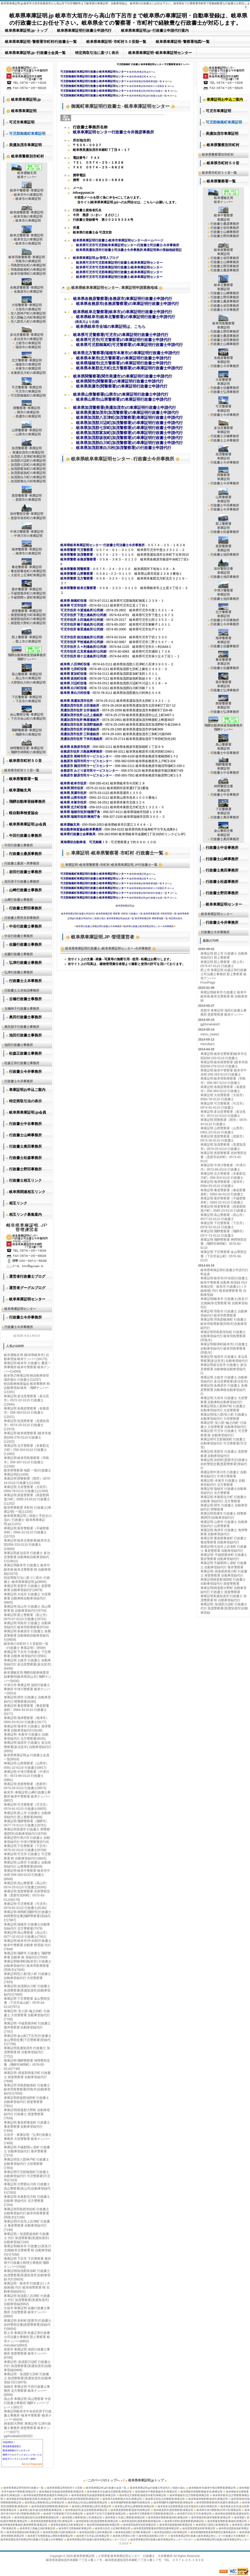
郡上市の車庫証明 (26, 641)
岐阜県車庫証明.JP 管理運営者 (103, 936)
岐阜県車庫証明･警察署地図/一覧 (182, 42)
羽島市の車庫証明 (26, 261)
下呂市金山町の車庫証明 (27, 718)
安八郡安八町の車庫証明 (27, 321)
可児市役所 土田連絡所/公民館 (82, 619)
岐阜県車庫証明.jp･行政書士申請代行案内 (155, 30)
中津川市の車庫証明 (26, 536)
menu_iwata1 (209, 1034)
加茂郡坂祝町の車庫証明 (27, 473)
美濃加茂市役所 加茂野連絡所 (81, 724)
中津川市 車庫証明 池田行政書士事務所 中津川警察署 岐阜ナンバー (27, 1689)
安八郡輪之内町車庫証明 (27, 317)
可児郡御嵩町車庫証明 (25, 133)
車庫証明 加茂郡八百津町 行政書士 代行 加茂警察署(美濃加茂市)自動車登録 (27, 2300)
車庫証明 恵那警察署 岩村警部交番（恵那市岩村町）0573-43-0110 (27, 1895)
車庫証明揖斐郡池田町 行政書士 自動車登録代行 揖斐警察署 (26, 2102)
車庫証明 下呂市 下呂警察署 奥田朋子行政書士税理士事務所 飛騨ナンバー (27, 2263)
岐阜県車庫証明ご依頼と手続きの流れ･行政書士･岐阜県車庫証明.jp (28, 1520)
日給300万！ (9, 2442)
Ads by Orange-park (32, 2464)
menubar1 (15, 2345)
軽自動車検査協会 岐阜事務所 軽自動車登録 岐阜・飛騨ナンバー (27, 1388)
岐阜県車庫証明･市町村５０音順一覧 (116, 42)
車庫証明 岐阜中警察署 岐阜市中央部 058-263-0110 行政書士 (27, 1875)
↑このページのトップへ (103, 2480)
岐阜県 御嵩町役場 (73, 600)
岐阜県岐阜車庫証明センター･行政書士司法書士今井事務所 (102, 545)
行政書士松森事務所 (24, 1158)
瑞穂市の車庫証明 (26, 364)
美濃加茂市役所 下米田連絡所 (81, 739)
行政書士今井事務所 (24, 1071)
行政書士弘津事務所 (223, 392)
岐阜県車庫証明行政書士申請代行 (84, 30)
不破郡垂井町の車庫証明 (27, 593)
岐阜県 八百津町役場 (75, 664)
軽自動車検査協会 (22, 813)
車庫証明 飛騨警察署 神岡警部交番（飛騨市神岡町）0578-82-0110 (27, 2064)
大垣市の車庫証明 (26, 309)
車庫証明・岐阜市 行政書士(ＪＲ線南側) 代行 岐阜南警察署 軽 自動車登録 (27, 2287)
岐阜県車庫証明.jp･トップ (26, 30)
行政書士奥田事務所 (24, 1146)
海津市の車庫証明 (26, 553)
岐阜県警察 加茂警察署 (76, 554)
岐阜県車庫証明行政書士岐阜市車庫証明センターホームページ (115, 240)
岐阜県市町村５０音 (24, 761)
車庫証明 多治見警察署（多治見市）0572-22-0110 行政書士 (26, 1400)
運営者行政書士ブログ (25, 1276)
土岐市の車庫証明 (26, 343)
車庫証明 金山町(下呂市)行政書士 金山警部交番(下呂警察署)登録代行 (27, 2040)
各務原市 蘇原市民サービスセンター (86, 775)
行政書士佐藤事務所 (223, 388)
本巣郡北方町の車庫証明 (27, 373)
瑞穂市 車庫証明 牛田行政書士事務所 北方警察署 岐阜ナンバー (27, 2391)
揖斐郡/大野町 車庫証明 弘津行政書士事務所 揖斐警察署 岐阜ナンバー (27, 2428)
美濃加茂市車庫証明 (24, 145)
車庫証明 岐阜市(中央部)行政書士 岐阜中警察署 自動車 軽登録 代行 (27, 1945)
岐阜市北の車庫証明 (26, 239)
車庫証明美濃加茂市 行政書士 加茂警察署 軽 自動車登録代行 (27, 2052)
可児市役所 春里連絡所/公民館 (82, 629)
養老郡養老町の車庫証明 (27, 571)
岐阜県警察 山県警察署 (76, 573)
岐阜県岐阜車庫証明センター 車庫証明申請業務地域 (114, 288)
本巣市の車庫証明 (26, 368)
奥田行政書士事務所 (24, 1017)
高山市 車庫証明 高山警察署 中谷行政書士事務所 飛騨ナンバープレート (27, 2403)
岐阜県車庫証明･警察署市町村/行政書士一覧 (41, 42)
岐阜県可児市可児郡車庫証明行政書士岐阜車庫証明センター (117, 262)
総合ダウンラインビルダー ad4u (19, 2459)
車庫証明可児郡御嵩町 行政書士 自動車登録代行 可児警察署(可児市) (27, 2176)
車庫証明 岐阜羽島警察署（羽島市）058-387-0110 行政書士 (26, 1462)
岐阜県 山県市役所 (73, 797)
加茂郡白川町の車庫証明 (27, 477)
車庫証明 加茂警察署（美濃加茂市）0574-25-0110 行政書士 (26, 1425)
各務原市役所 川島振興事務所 (81, 751)
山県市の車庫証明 (26, 434)
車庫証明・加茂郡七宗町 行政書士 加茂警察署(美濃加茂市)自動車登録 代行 (27, 2378)
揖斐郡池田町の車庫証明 (27, 619)
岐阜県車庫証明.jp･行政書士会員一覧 (35, 53)
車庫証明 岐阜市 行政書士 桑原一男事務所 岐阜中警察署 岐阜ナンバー (27, 1367)
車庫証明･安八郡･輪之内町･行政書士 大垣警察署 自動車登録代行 (27, 2015)
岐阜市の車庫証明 (26, 199)
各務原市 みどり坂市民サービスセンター (89, 770)
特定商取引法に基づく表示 (97, 53)
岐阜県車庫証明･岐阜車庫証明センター (160, 53)
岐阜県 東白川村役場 (75, 693)
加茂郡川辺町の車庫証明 (27, 460)
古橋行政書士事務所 (24, 999)
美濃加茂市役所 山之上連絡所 (81, 715)
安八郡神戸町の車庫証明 (27, 313)
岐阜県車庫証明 (21, 111)
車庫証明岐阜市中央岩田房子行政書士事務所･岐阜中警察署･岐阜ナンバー (28, 2415)
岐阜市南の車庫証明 (26, 216)
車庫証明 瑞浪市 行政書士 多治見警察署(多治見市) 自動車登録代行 (27, 1747)
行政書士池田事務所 (223, 554)
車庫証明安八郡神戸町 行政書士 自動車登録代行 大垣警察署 (26, 2163)
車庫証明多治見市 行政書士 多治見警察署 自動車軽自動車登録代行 (27, 1557)
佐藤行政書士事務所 (24, 944)
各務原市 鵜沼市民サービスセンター (86, 766)
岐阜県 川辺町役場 (73, 683)
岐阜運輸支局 (69, 824)
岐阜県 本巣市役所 (73, 802)
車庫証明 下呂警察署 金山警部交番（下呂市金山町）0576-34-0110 (27, 2003)
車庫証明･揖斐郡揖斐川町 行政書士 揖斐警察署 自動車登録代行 (27, 2077)
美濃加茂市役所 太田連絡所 (79, 705)
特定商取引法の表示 (24, 1101)
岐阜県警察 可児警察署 (76, 550)
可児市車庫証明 (20, 122)
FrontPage (207, 982)
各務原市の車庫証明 (26, 291)
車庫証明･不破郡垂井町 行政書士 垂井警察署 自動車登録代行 (27, 2027)
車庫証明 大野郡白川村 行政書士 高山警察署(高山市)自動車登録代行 (27, 2188)
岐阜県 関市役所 (72, 788)
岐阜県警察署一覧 (22, 779)
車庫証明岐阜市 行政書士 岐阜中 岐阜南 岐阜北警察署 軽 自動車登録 (27, 1569)
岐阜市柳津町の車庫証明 (27, 273)
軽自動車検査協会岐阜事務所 (81, 829)
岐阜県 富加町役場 (73, 673)
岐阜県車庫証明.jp (23, 100)
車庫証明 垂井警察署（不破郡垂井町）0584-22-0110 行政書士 (26, 1532)
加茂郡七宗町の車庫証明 (27, 465)
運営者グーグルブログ (25, 1288)
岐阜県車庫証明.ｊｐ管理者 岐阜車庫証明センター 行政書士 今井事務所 (123, 2556)
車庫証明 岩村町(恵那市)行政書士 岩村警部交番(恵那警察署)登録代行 (27, 2324)
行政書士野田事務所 (24, 908)
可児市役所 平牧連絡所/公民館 (82, 642)
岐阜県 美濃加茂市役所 (76, 700)
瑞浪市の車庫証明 (26, 347)
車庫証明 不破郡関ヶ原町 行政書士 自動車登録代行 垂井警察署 (27, 2151)
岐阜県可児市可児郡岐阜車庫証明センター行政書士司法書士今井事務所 (125, 245)
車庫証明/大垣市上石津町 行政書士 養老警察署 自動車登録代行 (27, 2225)
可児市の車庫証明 (26, 391)
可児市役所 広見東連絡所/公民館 (83, 651)
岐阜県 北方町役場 (73, 807)
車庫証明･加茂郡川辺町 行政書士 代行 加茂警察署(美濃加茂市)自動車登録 (27, 2366)
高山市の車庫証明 (26, 678)
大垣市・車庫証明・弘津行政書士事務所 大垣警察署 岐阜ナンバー (28, 2139)
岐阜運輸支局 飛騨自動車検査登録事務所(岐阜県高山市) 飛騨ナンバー (27, 1676)
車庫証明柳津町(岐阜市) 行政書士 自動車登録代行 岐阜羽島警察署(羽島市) (27, 1965)
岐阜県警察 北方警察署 (76, 578)
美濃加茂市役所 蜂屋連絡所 (79, 720)
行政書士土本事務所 (24, 981)
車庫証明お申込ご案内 (25, 1090)
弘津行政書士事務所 (24, 963)
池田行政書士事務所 (24, 1035)
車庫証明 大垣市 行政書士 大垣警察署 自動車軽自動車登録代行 (27, 1598)
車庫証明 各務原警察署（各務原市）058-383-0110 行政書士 (26, 1412)
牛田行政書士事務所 (24, 835)
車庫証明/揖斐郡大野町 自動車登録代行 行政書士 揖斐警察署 (27, 2114)
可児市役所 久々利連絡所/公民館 (83, 646)
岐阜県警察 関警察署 (75, 569)
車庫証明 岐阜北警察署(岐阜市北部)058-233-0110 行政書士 (27, 1544)
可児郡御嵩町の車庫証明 (27, 395)
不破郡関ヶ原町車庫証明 (27, 597)
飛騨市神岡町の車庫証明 (27, 752)
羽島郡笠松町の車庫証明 (27, 265)
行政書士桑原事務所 (24, 854)
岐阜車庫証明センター (25, 1299)
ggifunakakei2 (18, 2436)
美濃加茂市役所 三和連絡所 (79, 734)
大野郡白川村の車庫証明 (27, 682)
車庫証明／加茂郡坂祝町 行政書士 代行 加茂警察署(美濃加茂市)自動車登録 (26, 2238)
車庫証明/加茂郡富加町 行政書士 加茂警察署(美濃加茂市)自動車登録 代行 (27, 2275)
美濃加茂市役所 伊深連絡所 (79, 729)
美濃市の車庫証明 (26, 416)
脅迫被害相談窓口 (12, 2446)
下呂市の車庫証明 (26, 701)
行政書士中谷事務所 (24, 1124)
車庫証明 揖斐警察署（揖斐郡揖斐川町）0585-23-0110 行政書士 (27, 1499)
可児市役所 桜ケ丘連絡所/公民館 (83, 656)
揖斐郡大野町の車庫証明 (27, 623)
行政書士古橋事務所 (223, 436)
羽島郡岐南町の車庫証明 (27, 269)
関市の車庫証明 (26, 412)
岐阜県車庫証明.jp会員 (26, 824)
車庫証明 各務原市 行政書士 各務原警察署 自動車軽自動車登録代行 (27, 1635)
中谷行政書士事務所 (24, 926)
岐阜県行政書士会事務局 (77, 834)
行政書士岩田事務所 (223, 228)
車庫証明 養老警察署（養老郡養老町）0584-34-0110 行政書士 (26, 1710)
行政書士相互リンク (24, 1180)
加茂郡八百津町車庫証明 (27, 456)
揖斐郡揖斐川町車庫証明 (27, 615)
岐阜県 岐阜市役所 (73, 783)
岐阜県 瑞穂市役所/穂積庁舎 (80, 812)
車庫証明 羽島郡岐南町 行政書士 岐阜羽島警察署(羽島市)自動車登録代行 (27, 2089)
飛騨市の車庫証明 (26, 734)
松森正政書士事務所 (24, 1053)
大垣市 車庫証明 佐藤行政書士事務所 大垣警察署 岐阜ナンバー (27, 2312)
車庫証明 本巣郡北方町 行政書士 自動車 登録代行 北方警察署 (27, 2201)
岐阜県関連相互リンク (25, 1192)
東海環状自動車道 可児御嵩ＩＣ (84, 842)
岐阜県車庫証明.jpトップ (146, 2480)
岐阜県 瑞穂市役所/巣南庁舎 (80, 816)
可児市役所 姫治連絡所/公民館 (82, 637)
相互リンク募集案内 (24, 1214)
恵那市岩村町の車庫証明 (27, 518)
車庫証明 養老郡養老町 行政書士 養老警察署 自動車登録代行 (27, 2126)
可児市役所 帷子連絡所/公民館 (82, 624)
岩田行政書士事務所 (24, 872)
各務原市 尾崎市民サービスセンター (86, 756)
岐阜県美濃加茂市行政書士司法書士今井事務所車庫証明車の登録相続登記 (126, 250)
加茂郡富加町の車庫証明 (27, 469)
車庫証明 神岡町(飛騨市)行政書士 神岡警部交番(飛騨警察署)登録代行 (27, 1916)
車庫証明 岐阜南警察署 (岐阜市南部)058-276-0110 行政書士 (27, 1437)
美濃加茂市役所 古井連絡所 (79, 710)
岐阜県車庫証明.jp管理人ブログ (93, 258)
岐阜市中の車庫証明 (26, 194)
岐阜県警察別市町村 (25, 156)
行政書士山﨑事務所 (24, 1135)
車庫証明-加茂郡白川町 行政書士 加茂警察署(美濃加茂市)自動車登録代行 (27, 1990)
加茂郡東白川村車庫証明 (27, 481)
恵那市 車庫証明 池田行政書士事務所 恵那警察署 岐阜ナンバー (27, 2353)
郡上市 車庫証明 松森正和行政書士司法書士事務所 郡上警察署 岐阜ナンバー (27, 2337)
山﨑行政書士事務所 (24, 890)
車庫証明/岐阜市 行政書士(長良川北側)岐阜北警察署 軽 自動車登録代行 (27, 2250)
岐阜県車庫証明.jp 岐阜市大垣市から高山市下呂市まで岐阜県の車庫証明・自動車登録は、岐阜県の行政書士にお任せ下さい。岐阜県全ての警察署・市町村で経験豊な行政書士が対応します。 (128, 19)
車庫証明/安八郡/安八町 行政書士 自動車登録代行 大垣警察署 (27, 1978)
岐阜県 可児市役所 (73, 605)
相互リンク (16, 1203)
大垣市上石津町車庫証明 (27, 575)
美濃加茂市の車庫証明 (26, 452)
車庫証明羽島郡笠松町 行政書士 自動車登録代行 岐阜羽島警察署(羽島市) (26, 2213)
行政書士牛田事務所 (223, 505)
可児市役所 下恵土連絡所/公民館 (83, 615)
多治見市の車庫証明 (26, 339)
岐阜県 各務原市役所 (75, 747)
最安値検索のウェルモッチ (16, 2450)
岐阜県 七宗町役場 (73, 669)
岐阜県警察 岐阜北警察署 (78, 588)
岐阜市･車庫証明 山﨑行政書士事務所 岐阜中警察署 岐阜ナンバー (27, 1796)
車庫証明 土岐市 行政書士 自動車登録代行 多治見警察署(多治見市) (27, 1664)
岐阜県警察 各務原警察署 (78, 559)
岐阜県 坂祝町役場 (73, 678)
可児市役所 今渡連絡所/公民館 (82, 610)
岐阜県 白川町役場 (73, 688)
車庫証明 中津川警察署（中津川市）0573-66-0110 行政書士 (26, 1776)
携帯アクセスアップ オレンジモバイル (22, 2454)
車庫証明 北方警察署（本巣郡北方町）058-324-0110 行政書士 (26, 1450)
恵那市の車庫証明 (26, 499)
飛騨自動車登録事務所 (25, 801)
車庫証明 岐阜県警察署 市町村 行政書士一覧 (117, 852)
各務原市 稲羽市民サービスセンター (86, 761)
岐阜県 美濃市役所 (73, 793)
